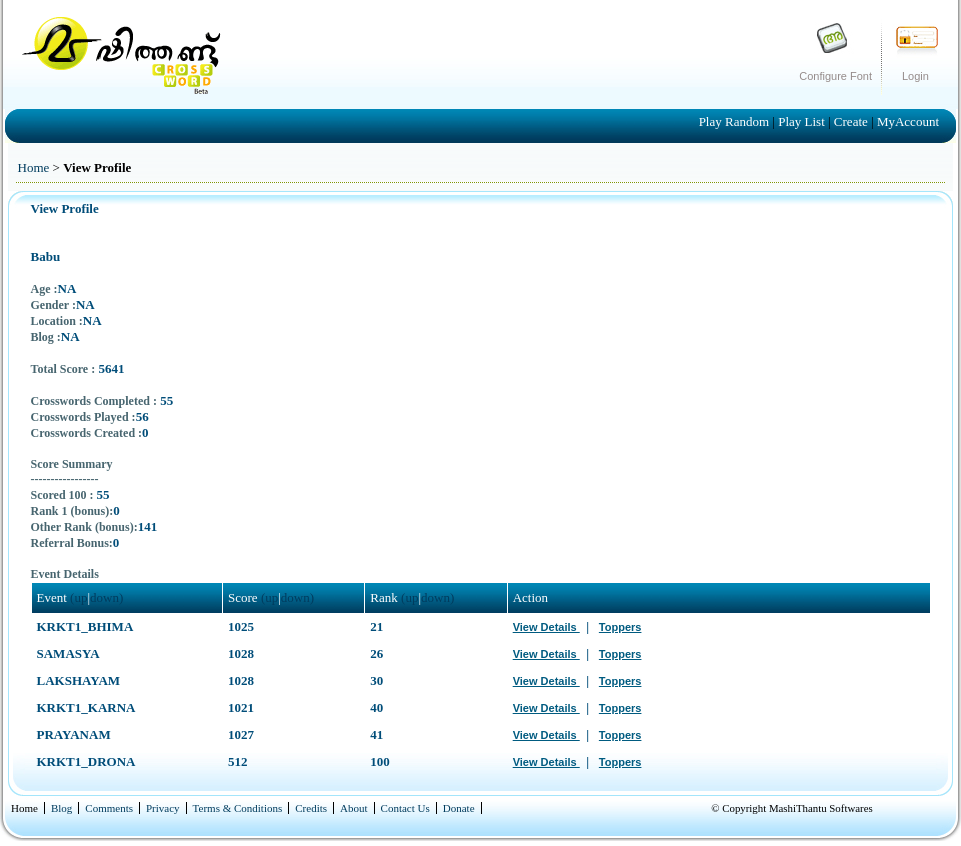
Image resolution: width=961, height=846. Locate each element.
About (354, 808)
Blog (61, 808)
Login (915, 76)
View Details (546, 627)
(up (78, 597)
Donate (459, 808)
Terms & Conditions (238, 808)
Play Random (736, 121)
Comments (109, 808)
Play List (803, 121)
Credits (311, 808)
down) (106, 597)
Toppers (620, 627)
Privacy (163, 808)
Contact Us (405, 808)
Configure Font (835, 76)
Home (34, 167)
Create (852, 121)
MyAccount (908, 121)
